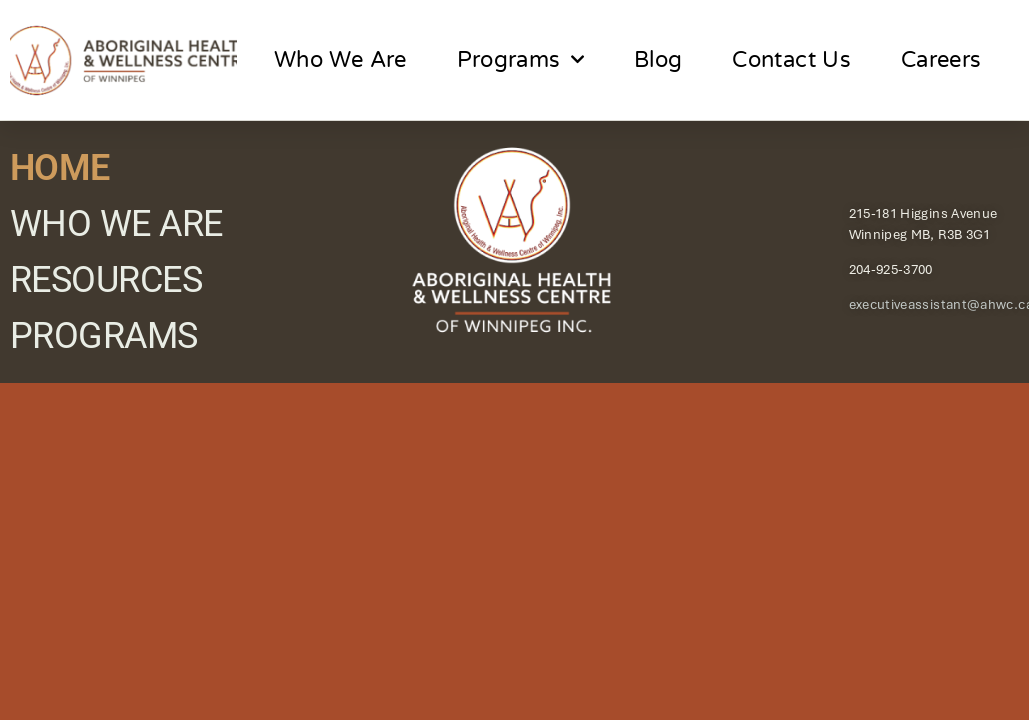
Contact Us (791, 60)
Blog (658, 60)
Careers (941, 60)
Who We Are (340, 60)
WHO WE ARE (116, 224)
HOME (60, 168)
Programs (520, 59)
